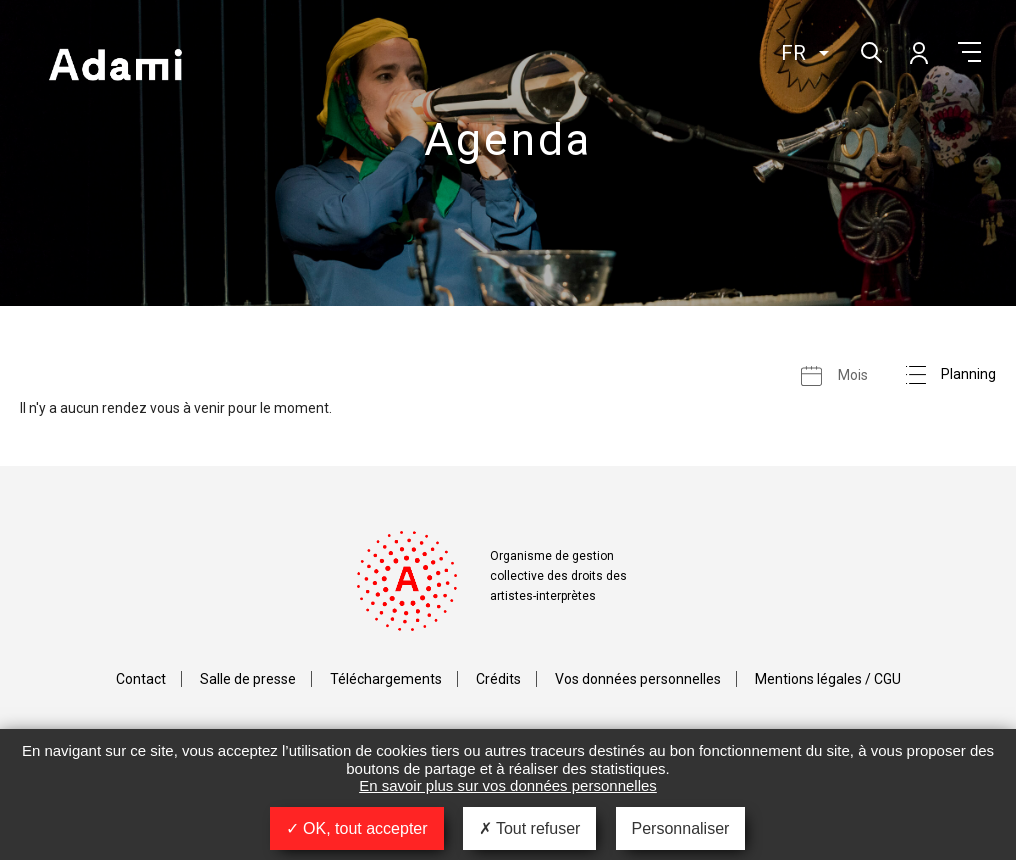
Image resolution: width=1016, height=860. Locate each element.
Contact (141, 679)
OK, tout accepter (357, 828)
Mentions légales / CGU (828, 679)
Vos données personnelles (638, 679)
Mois (853, 374)
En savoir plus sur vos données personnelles (508, 785)
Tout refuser (530, 828)
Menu (969, 52)
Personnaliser (681, 828)
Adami (115, 67)
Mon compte (918, 52)
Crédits (498, 679)
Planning (968, 374)
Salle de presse (248, 679)
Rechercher (869, 50)
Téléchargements (386, 679)
